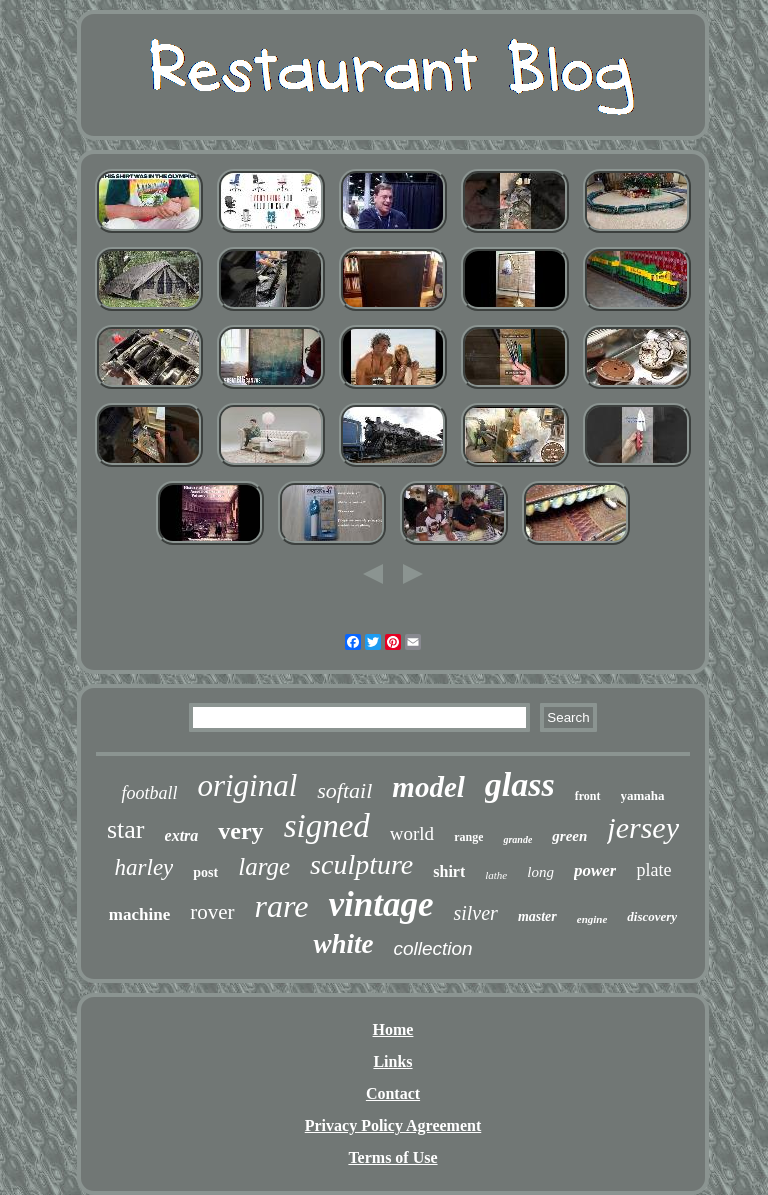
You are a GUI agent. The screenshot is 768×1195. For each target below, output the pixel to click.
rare (282, 906)
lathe (496, 875)
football (149, 793)
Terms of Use (392, 1157)
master (537, 916)
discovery (652, 916)
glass (520, 784)
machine (139, 914)
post (205, 872)
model (428, 787)
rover (212, 912)
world (412, 833)
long (540, 872)
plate (653, 870)
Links (392, 1061)
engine (592, 919)
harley (144, 867)
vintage (380, 904)
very (240, 831)
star (126, 829)
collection (432, 948)
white (343, 944)
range (468, 837)
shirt (449, 871)
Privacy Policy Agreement (393, 1125)
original (247, 785)
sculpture (361, 864)
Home (393, 1029)
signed (327, 826)
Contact (393, 1093)
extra (182, 835)
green (569, 836)
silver (475, 913)
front (588, 796)
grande (517, 839)
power (595, 870)
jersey (643, 827)
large (264, 866)
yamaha (643, 795)
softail (344, 790)
